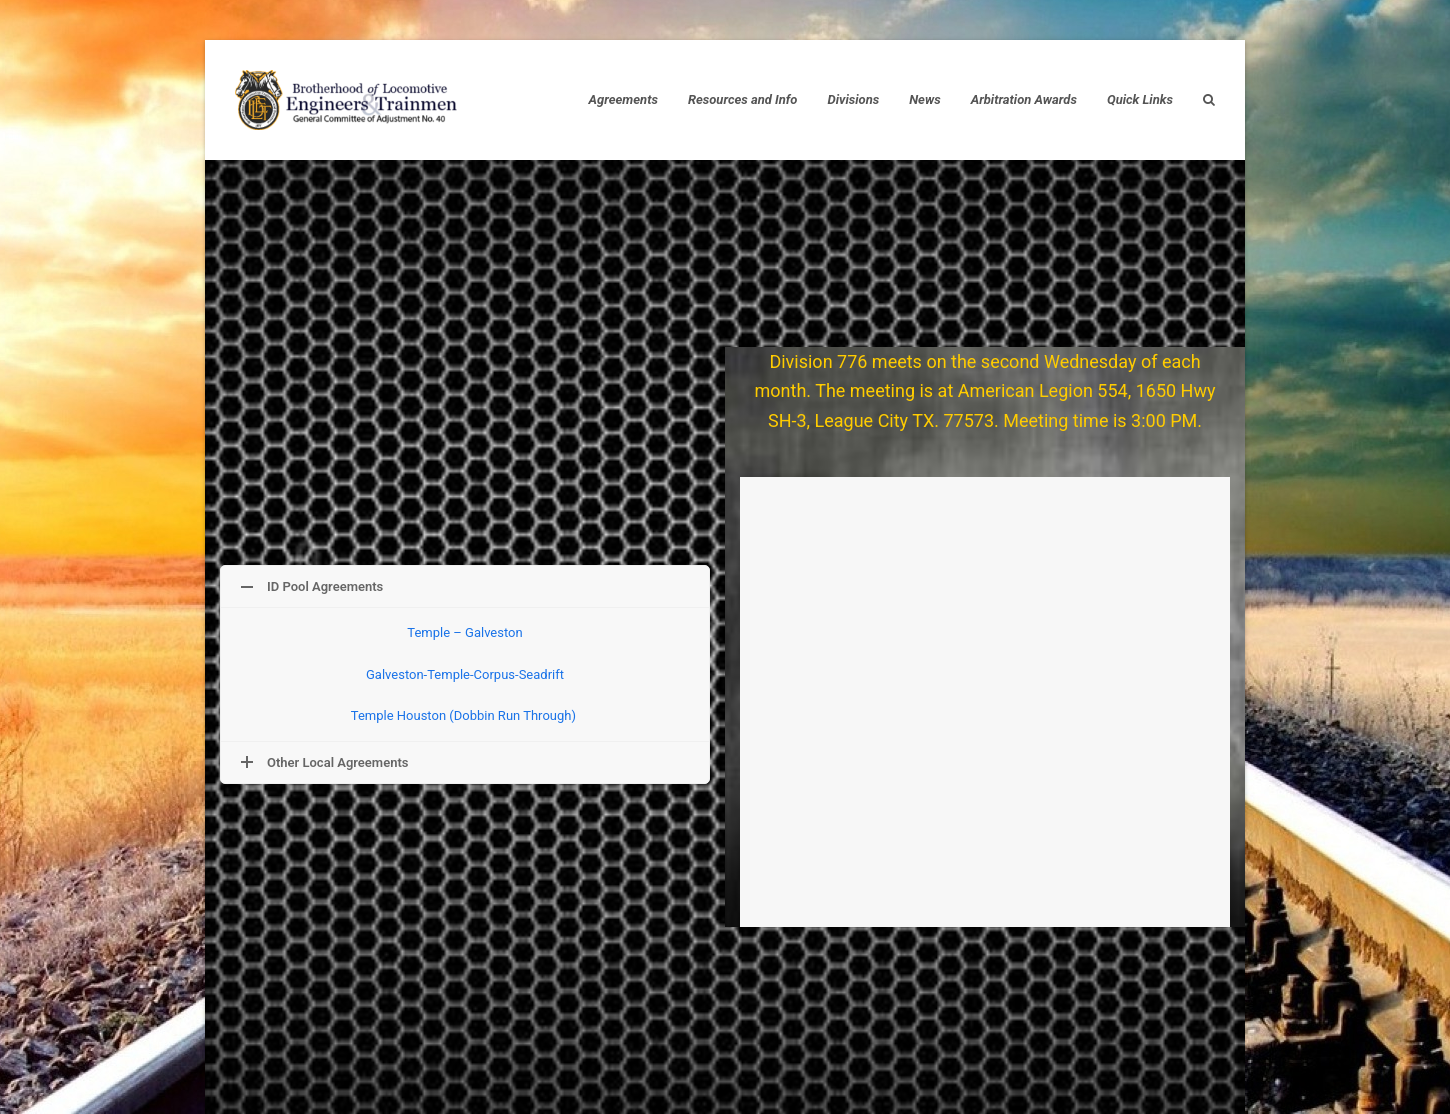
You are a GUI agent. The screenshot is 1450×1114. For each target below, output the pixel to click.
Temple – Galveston (464, 632)
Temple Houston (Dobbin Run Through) (465, 715)
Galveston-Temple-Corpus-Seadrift (465, 674)
